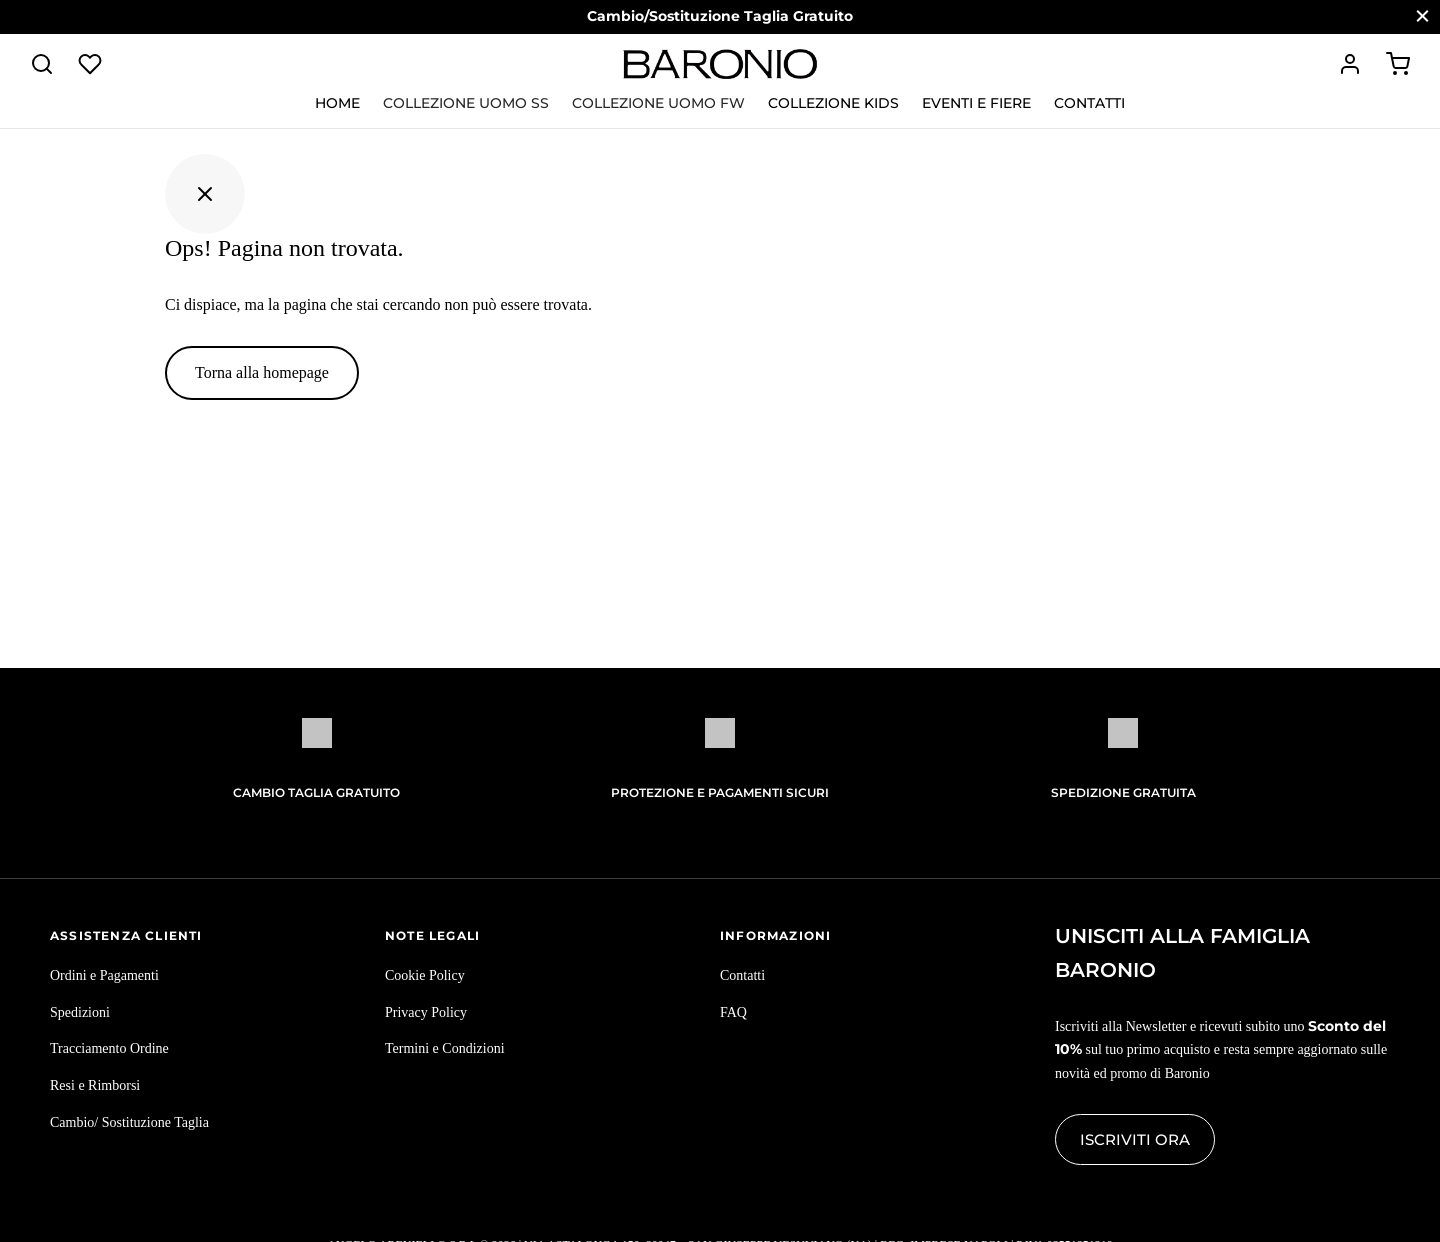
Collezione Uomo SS (466, 103)
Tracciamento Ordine (109, 1048)
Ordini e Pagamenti (104, 975)
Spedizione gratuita (1123, 792)
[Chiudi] (1422, 16)
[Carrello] (1398, 64)
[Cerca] (42, 64)
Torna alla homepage (262, 372)
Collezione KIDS (833, 103)
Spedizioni (80, 1012)
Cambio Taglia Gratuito (316, 792)
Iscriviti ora (1135, 1139)
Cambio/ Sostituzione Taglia (129, 1122)
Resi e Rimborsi (95, 1085)
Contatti (1089, 103)
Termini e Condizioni (445, 1048)
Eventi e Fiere (976, 103)
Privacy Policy (426, 1012)
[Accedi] (1350, 64)
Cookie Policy (425, 975)
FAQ (733, 1012)
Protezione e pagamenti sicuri (720, 792)
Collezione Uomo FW (658, 103)
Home (337, 103)
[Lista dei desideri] (92, 64)
